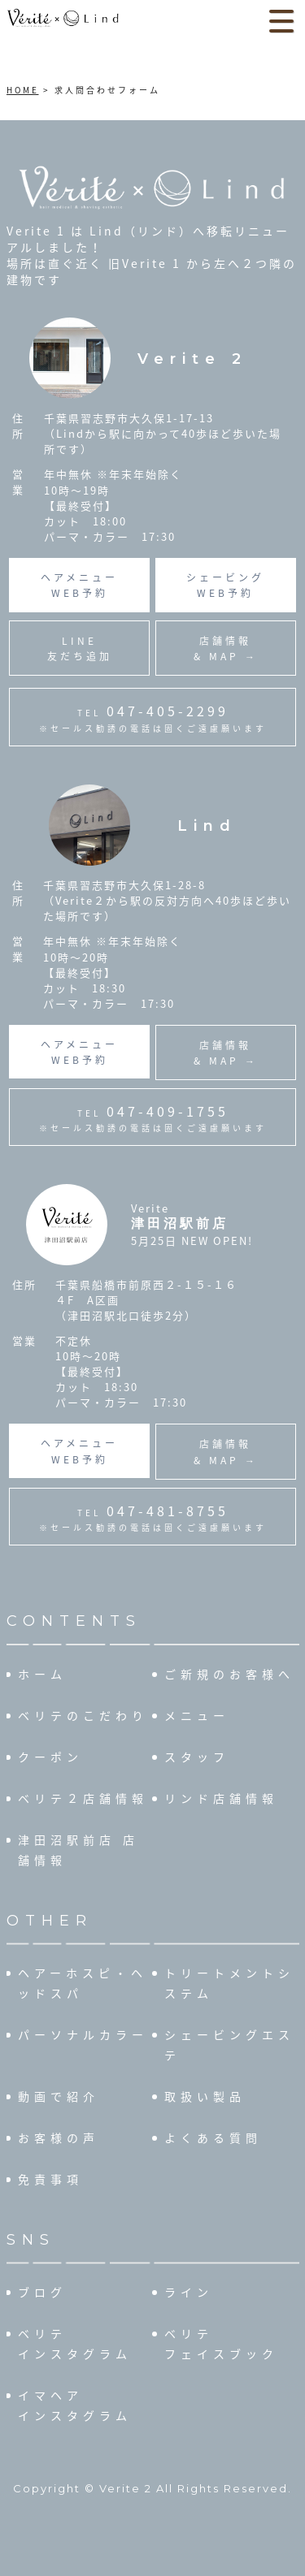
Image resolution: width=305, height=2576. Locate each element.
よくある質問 (213, 2137)
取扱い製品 (205, 2096)
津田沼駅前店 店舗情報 (78, 1849)
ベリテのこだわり (83, 1715)
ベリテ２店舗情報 (83, 1798)
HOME (23, 90)
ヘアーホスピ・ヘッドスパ (82, 1982)
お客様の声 (58, 2137)
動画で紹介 (58, 2096)
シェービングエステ (229, 2044)
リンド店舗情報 (221, 1798)
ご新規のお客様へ (229, 1674)
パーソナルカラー (83, 2034)
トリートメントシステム (229, 1982)
